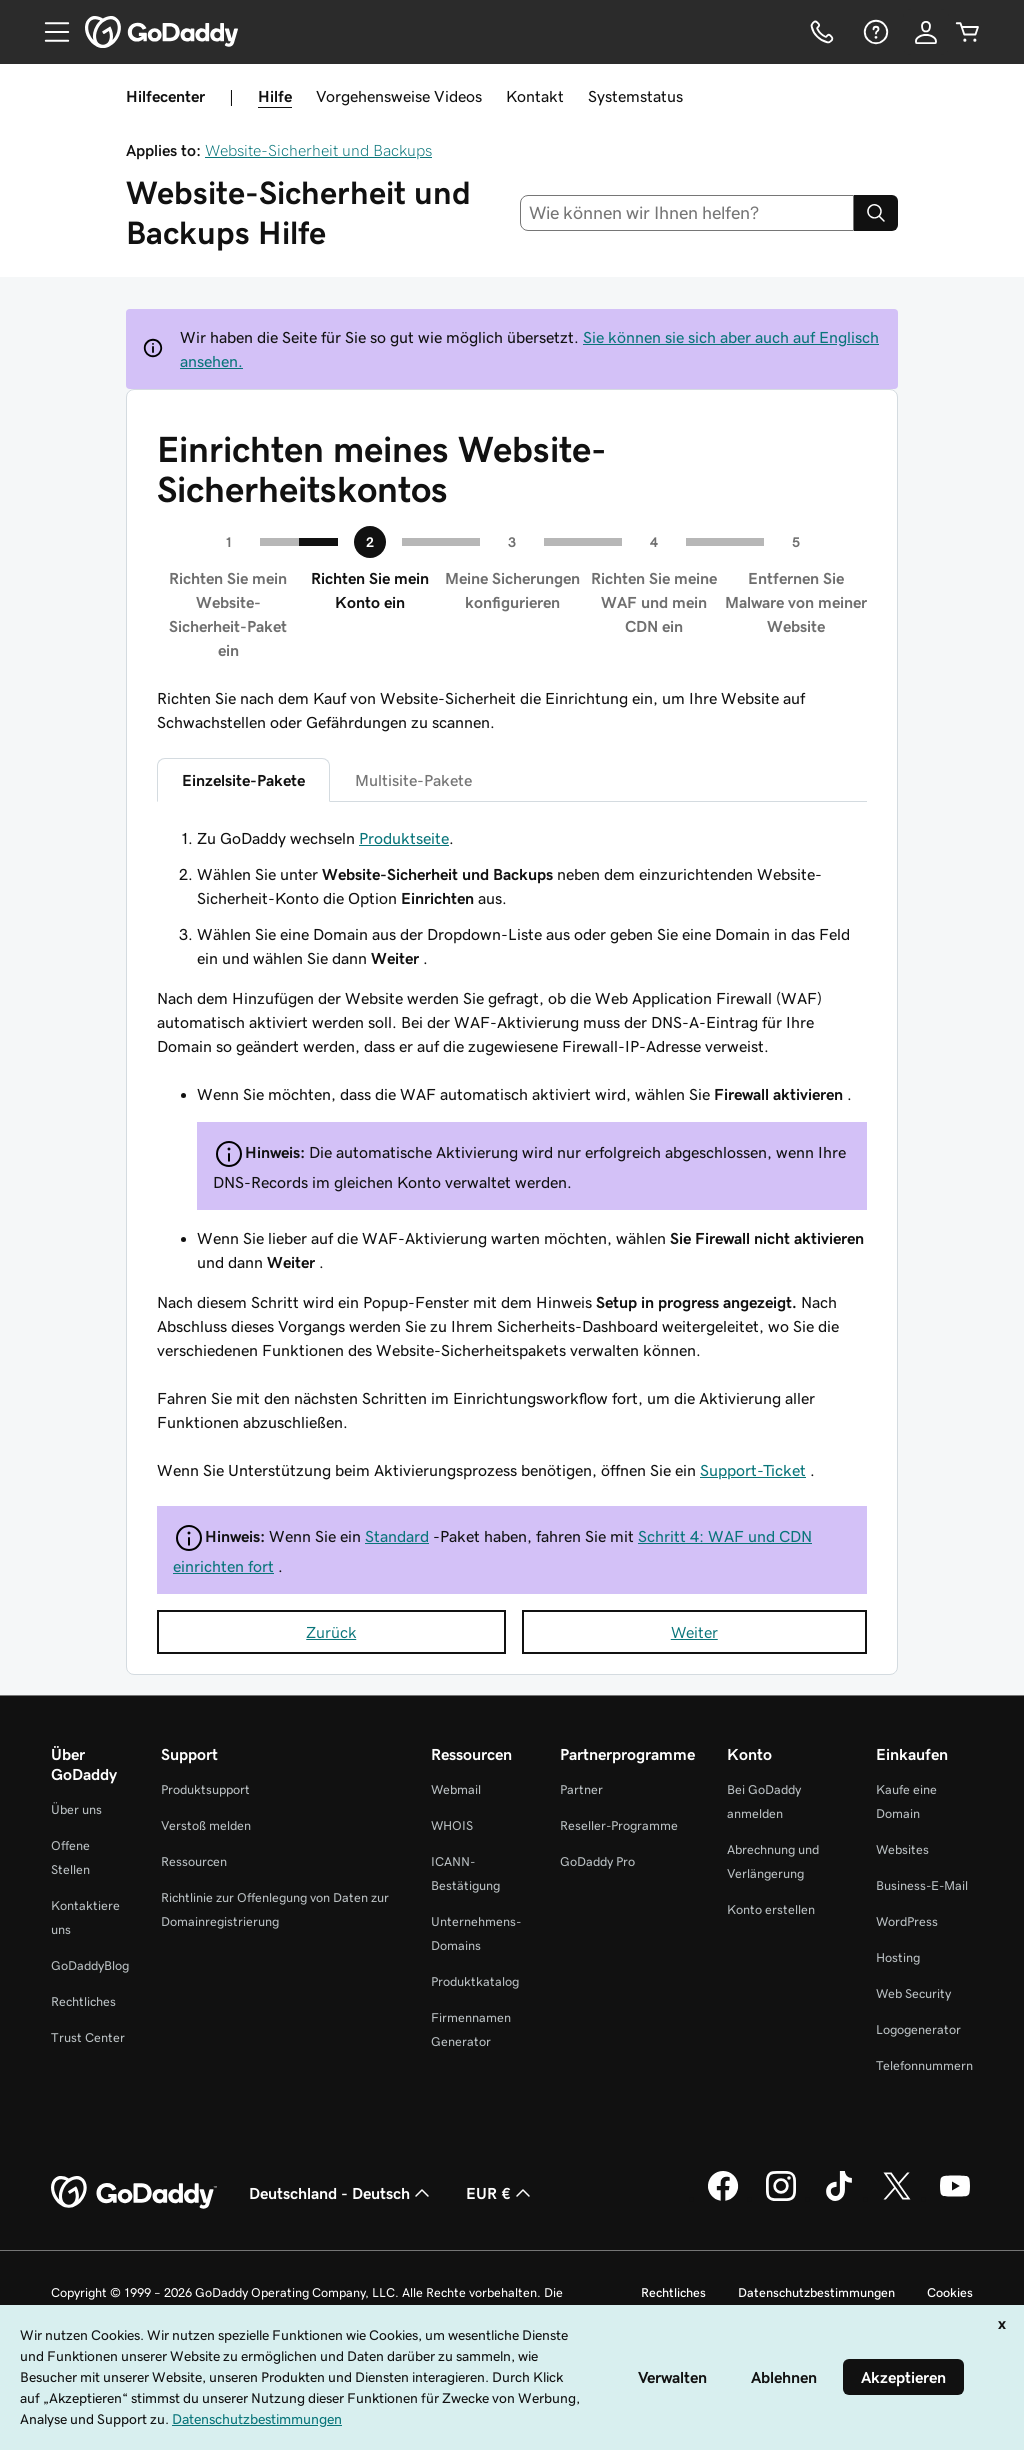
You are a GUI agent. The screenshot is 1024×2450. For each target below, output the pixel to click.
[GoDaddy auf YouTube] (955, 2198)
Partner (581, 1789)
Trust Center (88, 2037)
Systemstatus (635, 96)
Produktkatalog (475, 1981)
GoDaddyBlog (90, 1965)
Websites (902, 1849)
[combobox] (687, 213)
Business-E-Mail (922, 1885)
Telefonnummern (924, 2065)
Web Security (913, 1993)
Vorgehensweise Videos (399, 96)
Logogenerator (918, 2029)
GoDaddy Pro (597, 1861)
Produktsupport (205, 1789)
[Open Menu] (49, 32)
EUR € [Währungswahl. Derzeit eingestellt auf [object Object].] (500, 2193)
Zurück (331, 1632)
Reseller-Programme (619, 1825)
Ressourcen (194, 1861)
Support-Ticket (753, 1470)
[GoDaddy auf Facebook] (723, 2198)
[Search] (876, 213)
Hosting (898, 1957)
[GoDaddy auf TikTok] (839, 2198)
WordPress (907, 1921)
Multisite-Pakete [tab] (413, 780)
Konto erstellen (771, 1909)
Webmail (456, 1789)
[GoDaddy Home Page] (134, 2193)
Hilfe (275, 96)
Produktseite (404, 838)
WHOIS (452, 1825)
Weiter (694, 1632)
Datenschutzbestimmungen (816, 2292)
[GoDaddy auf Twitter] (897, 2198)
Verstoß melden (206, 1825)
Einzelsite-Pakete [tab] (243, 780)
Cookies (950, 2292)
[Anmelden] (926, 32)
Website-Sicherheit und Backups (318, 150)
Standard (397, 1536)
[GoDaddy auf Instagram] (781, 2198)
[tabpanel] (512, 1154)
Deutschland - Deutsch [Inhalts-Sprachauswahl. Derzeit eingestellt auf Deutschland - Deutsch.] (341, 2193)
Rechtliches (83, 2001)
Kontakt (535, 96)
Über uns (76, 1809)
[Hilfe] (874, 32)
